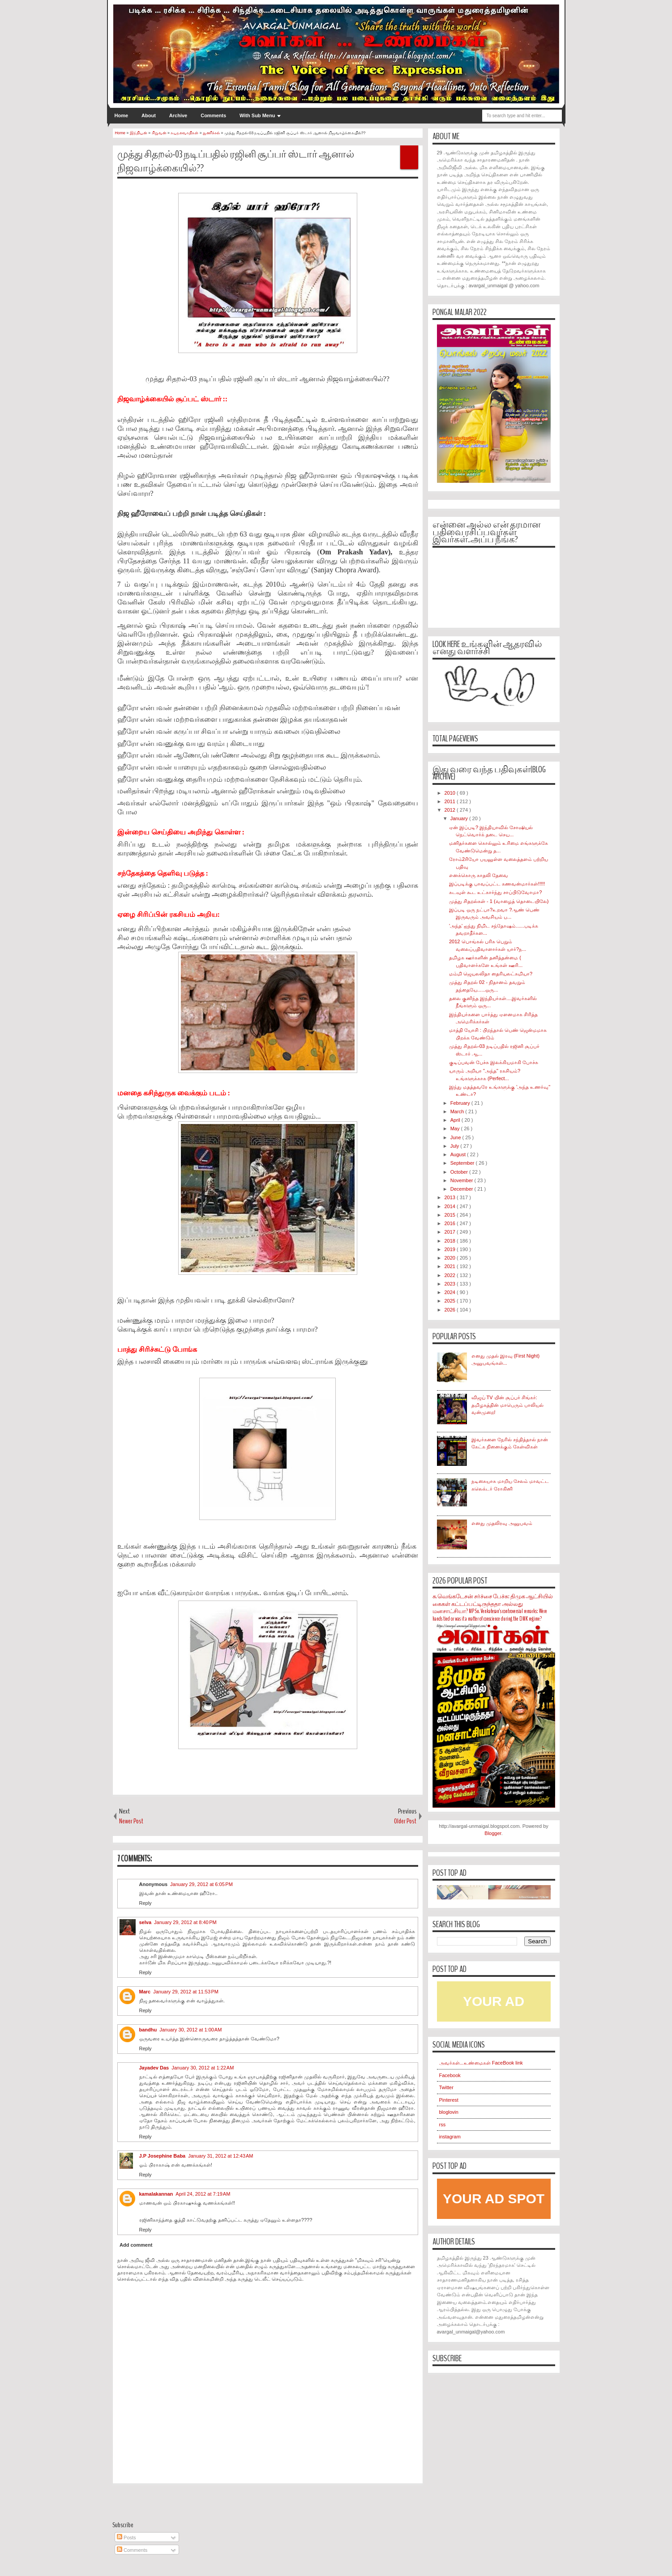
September (463, 1163)
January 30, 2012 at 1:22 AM (202, 2067)
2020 (451, 1257)
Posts (126, 2537)
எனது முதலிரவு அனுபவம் (501, 1523)
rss (442, 2124)
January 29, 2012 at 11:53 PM (185, 1991)
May (455, 1128)
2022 (451, 1275)
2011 (451, 801)
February (460, 1103)
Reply (145, 1903)
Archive (178, 115)
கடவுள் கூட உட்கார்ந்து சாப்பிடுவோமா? (495, 892)
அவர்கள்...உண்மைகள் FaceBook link (481, 2062)
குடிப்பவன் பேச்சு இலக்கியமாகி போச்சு (493, 1062)
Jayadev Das (154, 2067)
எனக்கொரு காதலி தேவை (478, 875)
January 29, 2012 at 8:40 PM (185, 1922)
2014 (451, 1206)
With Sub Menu (257, 115)
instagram (450, 2136)
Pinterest (448, 2100)
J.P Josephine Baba (162, 2156)
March (458, 1111)
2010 (451, 793)
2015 (451, 1215)
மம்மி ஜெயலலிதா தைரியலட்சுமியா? (490, 973)
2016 (451, 1223)
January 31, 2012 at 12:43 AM (220, 2156)
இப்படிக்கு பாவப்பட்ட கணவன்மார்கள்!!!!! (497, 883)
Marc (145, 1991)
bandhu (148, 2029)
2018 (451, 1240)
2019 (451, 1249)
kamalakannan (156, 2194)
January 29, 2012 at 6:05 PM (201, 1884)
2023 (451, 1283)
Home (121, 115)
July (455, 1146)
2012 (451, 810)
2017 (451, 1232)
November (462, 1180)
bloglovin (448, 2112)
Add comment (136, 2245)
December (462, 1189)
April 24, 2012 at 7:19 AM (202, 2194)
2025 (451, 1300)
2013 (451, 1197)
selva (145, 1922)
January (459, 818)
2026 (451, 1309)
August (458, 1154)
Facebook (450, 2075)
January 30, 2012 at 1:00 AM (190, 2029)
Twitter (446, 2087)
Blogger (492, 1833)
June (456, 1137)
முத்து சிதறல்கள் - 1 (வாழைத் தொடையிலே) (498, 901)
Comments (213, 115)
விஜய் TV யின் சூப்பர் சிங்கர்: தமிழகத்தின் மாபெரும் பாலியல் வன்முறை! (507, 1405)
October (459, 1172)
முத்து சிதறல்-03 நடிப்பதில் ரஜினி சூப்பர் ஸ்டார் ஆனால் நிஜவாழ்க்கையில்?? (235, 161)
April (456, 1120)
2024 (451, 1292)
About (148, 115)
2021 (451, 1266)
